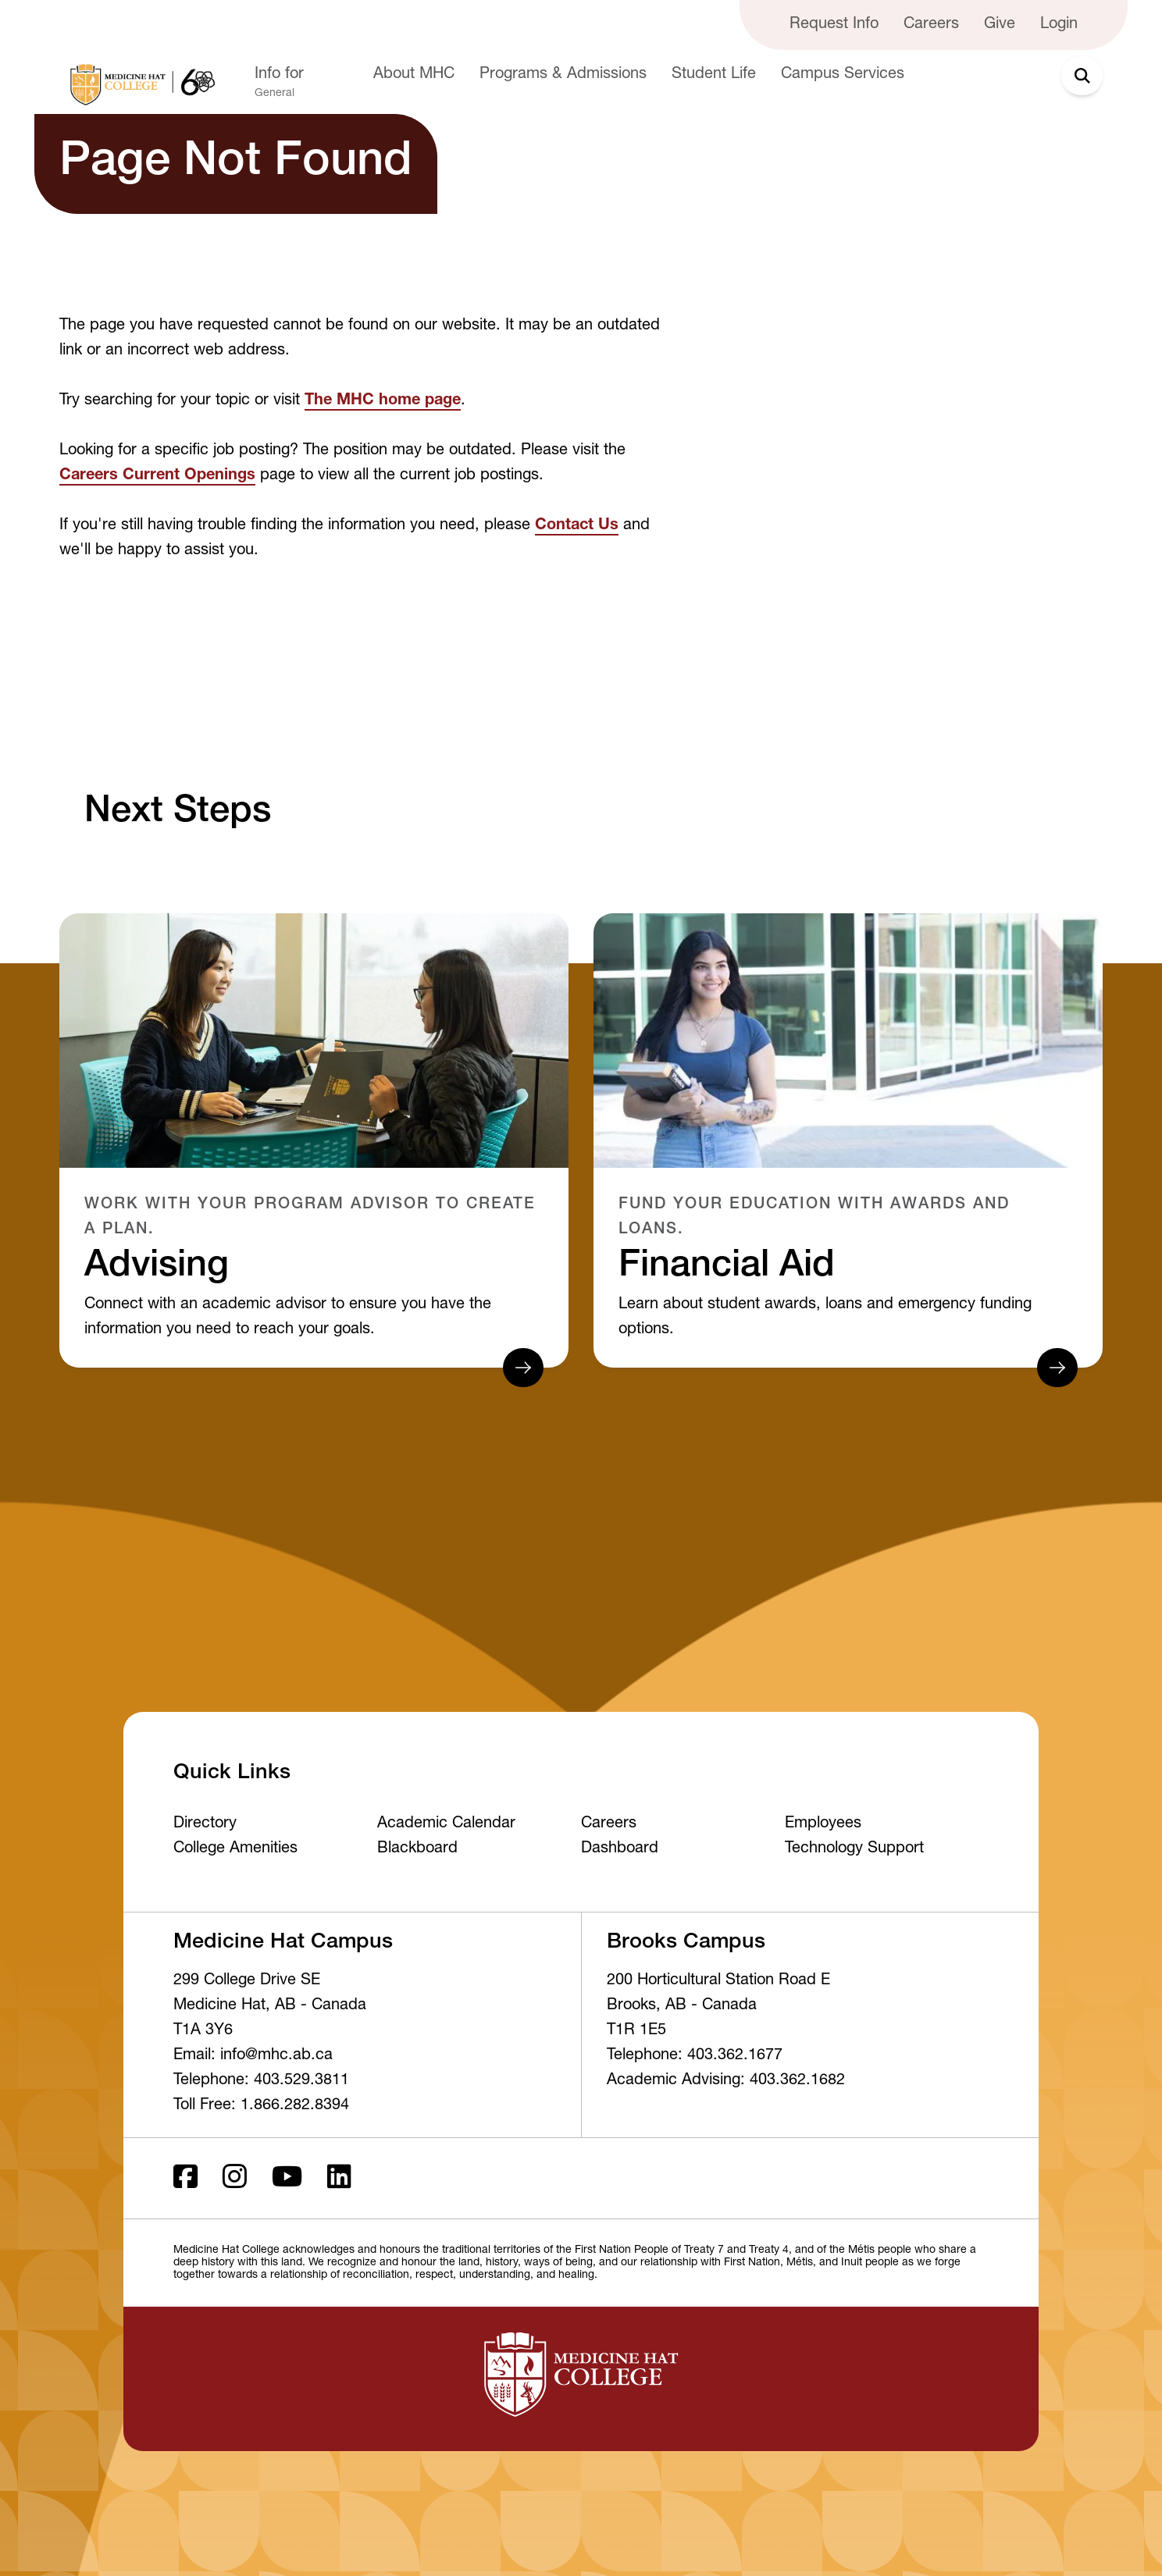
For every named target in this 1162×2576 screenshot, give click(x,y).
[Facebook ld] (185, 2178)
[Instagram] (235, 2178)
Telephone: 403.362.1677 (694, 2056)
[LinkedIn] (339, 2178)
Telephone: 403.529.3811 (261, 2081)
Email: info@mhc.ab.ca (253, 2056)
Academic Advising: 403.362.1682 (726, 2081)
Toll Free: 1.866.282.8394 (261, 2106)
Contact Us (576, 526)
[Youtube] (287, 2178)
